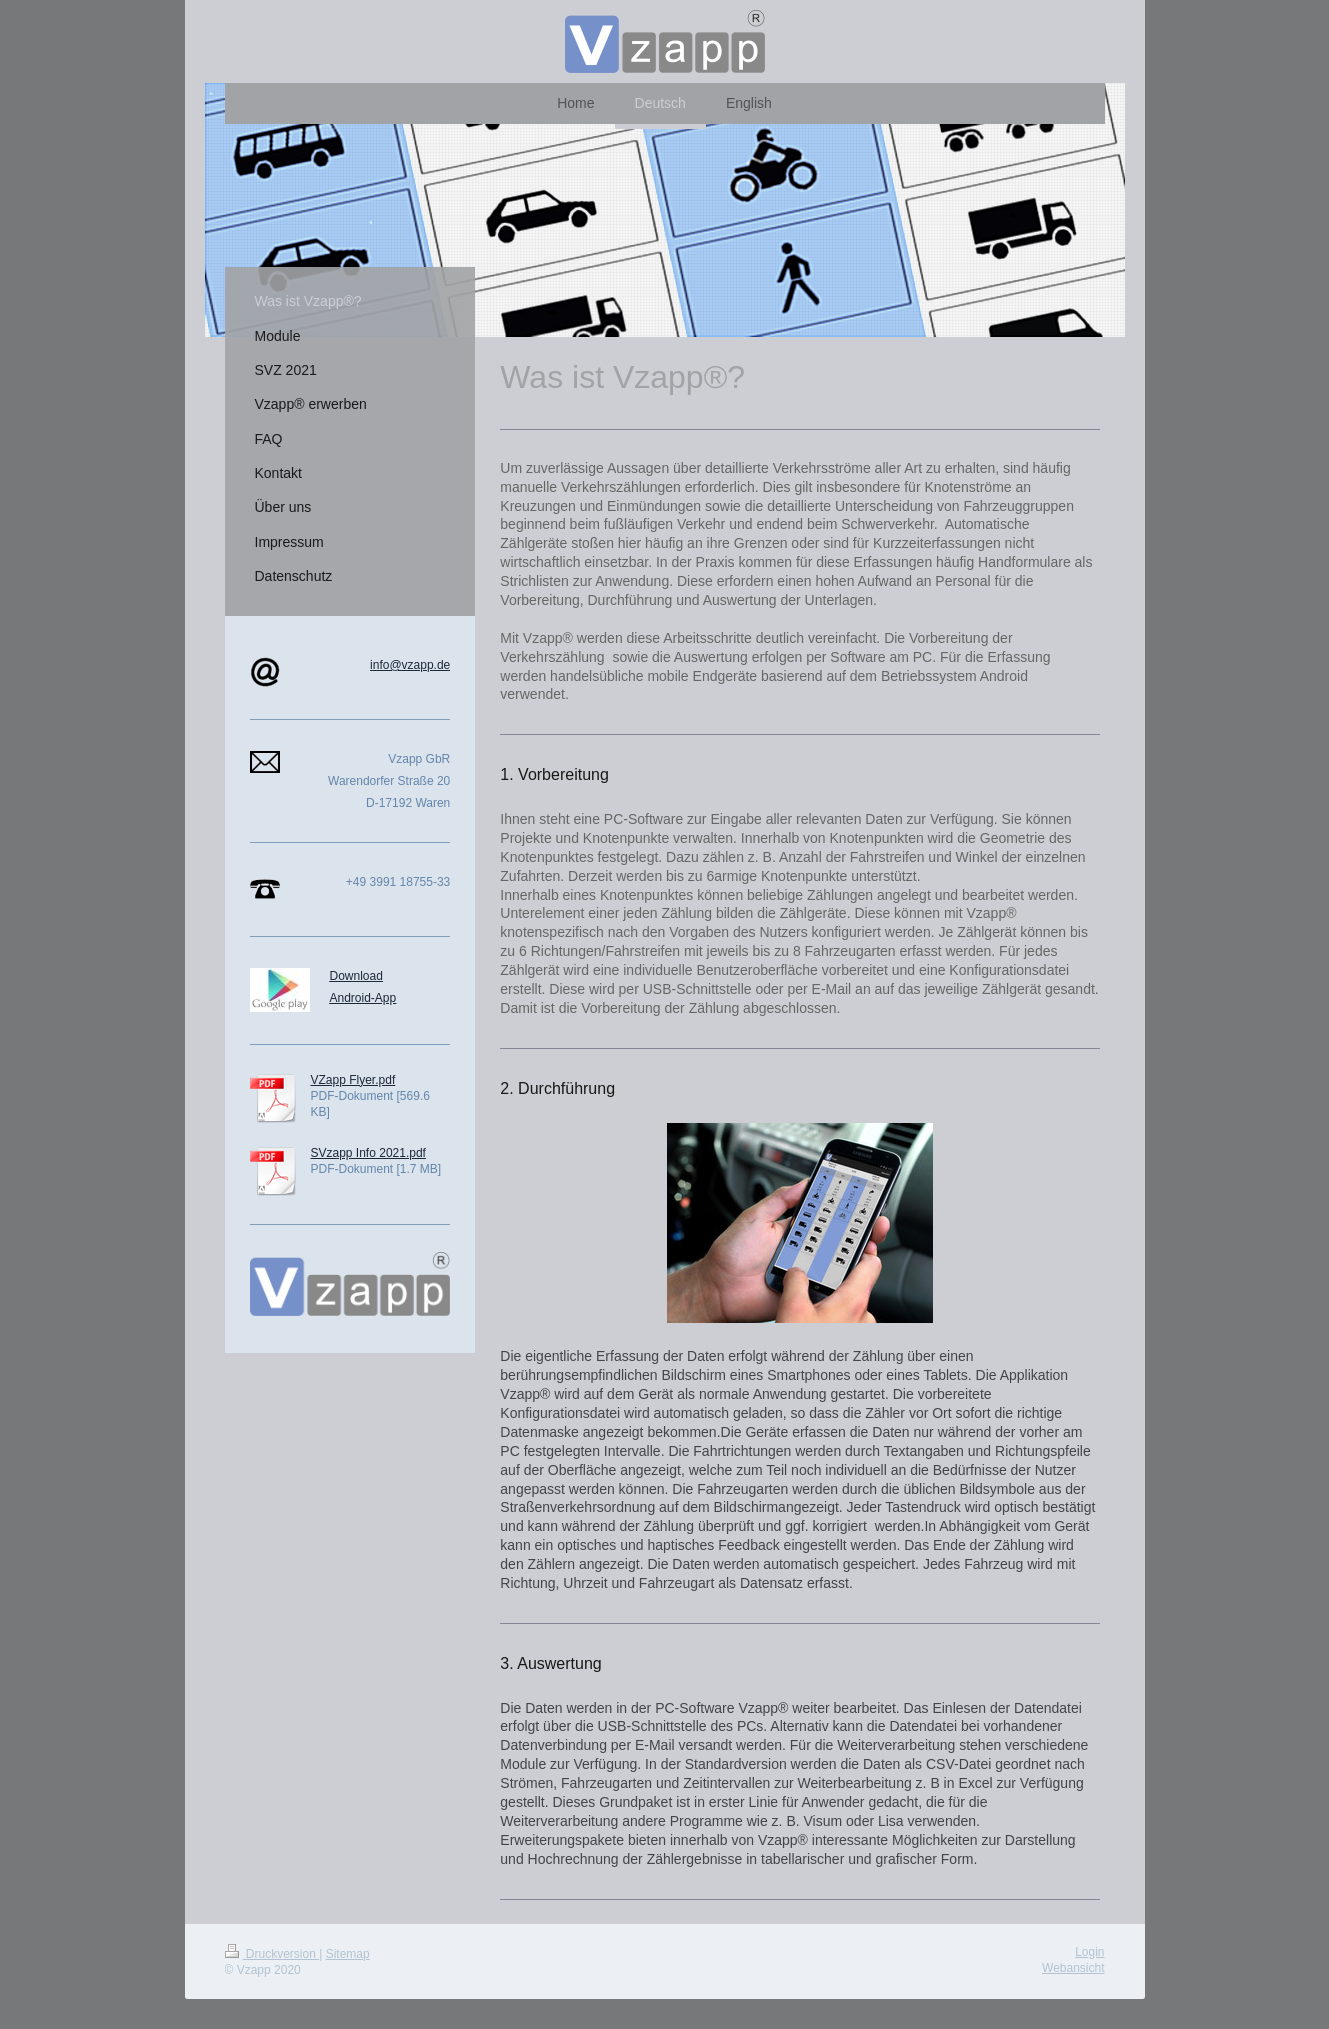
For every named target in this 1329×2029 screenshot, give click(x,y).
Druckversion (272, 1954)
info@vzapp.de (410, 665)
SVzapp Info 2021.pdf (368, 1153)
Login (1089, 1952)
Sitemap (348, 1954)
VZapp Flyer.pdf (353, 1080)
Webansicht (1073, 1968)
